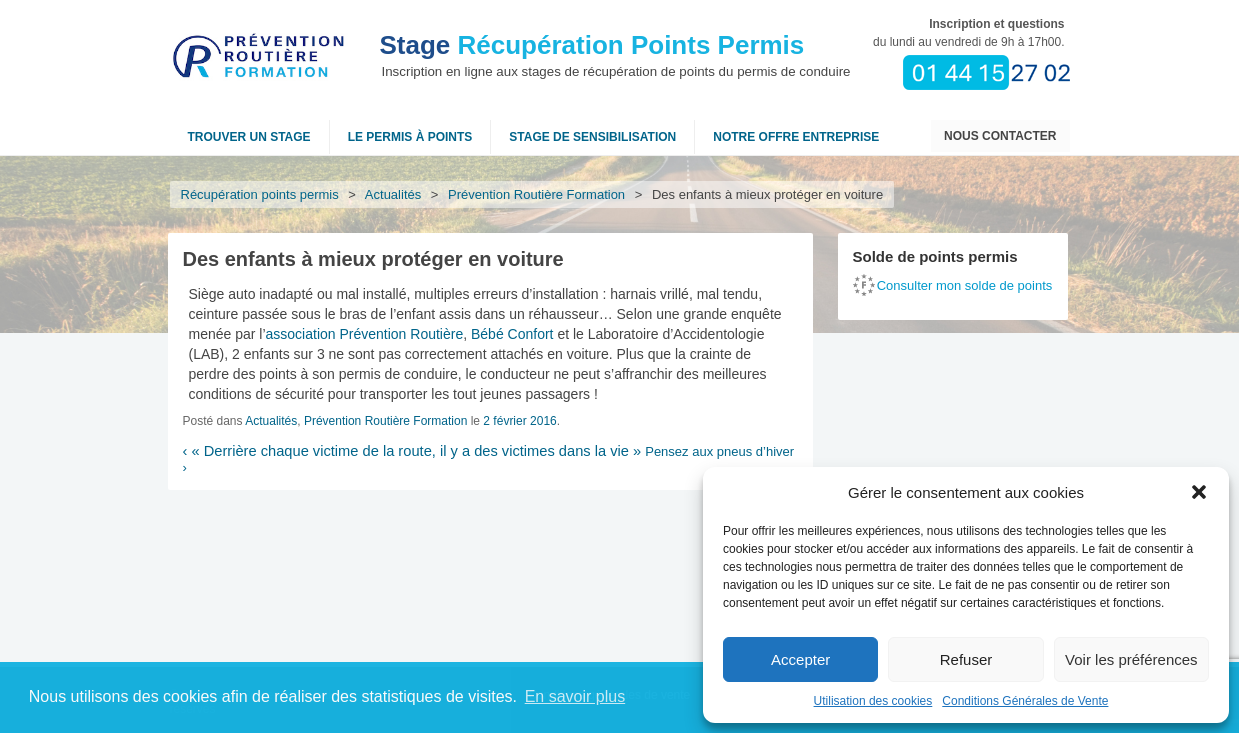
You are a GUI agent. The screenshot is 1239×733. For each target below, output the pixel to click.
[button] (1199, 492)
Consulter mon (965, 285)
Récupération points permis (260, 194)
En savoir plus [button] (575, 696)
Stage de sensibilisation (592, 137)
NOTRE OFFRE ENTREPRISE (796, 137)
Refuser (966, 659)
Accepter (800, 659)
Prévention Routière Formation (537, 194)
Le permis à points (410, 137)
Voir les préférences (1131, 659)
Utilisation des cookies (873, 701)
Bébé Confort (512, 334)
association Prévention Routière (365, 334)
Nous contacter (1000, 136)
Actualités (394, 194)
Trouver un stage (249, 137)
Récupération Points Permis (592, 45)
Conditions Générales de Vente (1025, 701)
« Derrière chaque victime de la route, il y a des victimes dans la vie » (412, 451)
